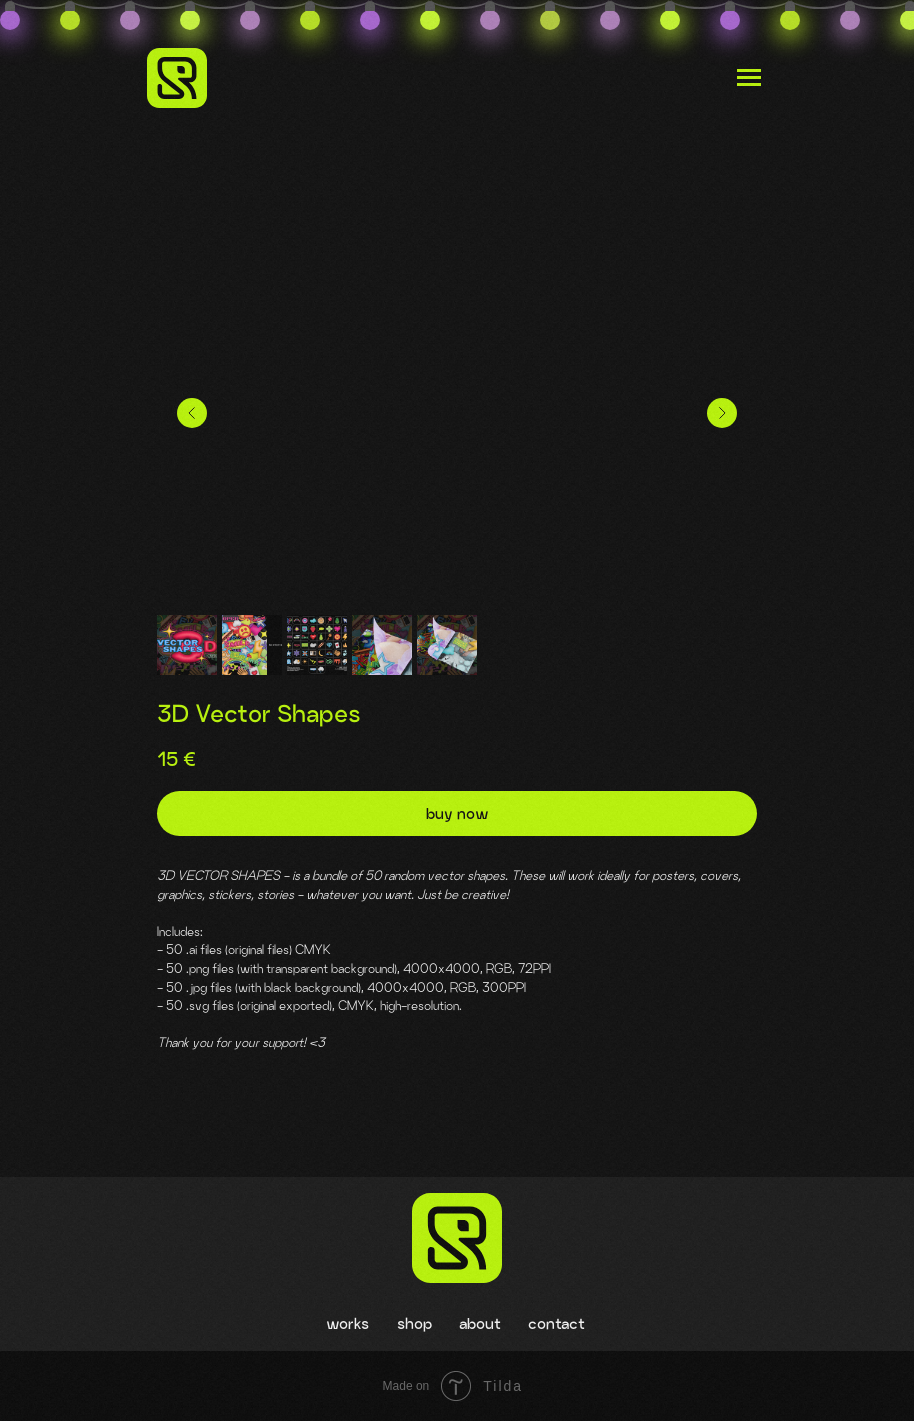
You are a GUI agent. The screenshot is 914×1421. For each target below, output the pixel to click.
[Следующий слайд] (722, 413)
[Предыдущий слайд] (192, 413)
